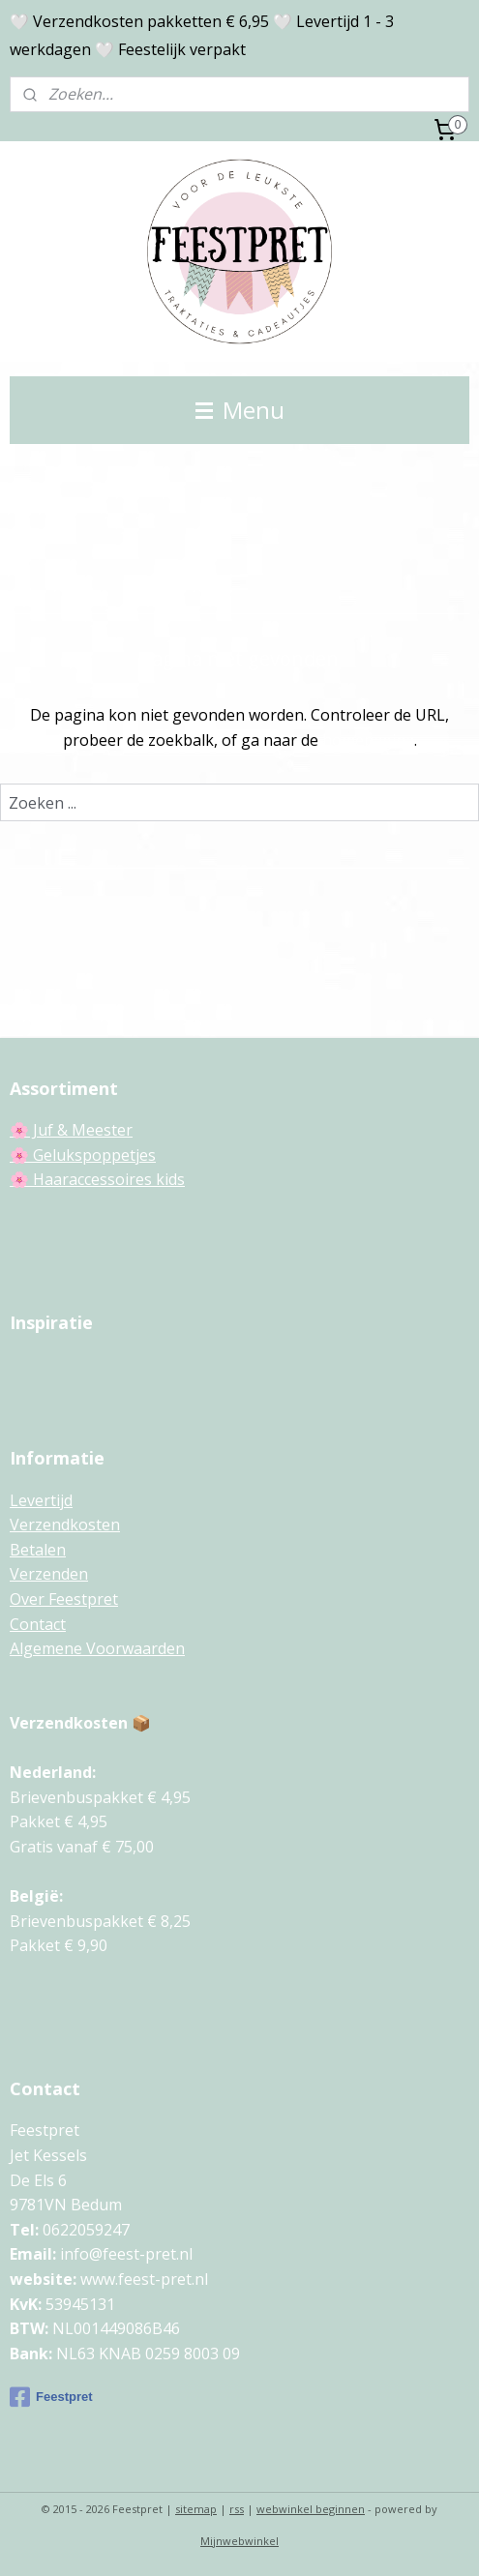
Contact (38, 1624)
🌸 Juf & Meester (71, 1129)
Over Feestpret (64, 1599)
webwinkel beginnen (310, 2509)
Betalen (38, 1549)
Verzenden (49, 1573)
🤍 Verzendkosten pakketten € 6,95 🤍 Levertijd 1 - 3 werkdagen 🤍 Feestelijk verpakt (202, 35)
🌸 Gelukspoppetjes (83, 1155)
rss (236, 2509)
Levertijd (41, 1500)
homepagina (368, 739)
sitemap (196, 2509)
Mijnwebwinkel (239, 2540)
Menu (239, 410)
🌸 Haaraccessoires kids (97, 1179)
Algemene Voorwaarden (97, 1648)
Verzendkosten (65, 1524)
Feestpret (51, 2397)
